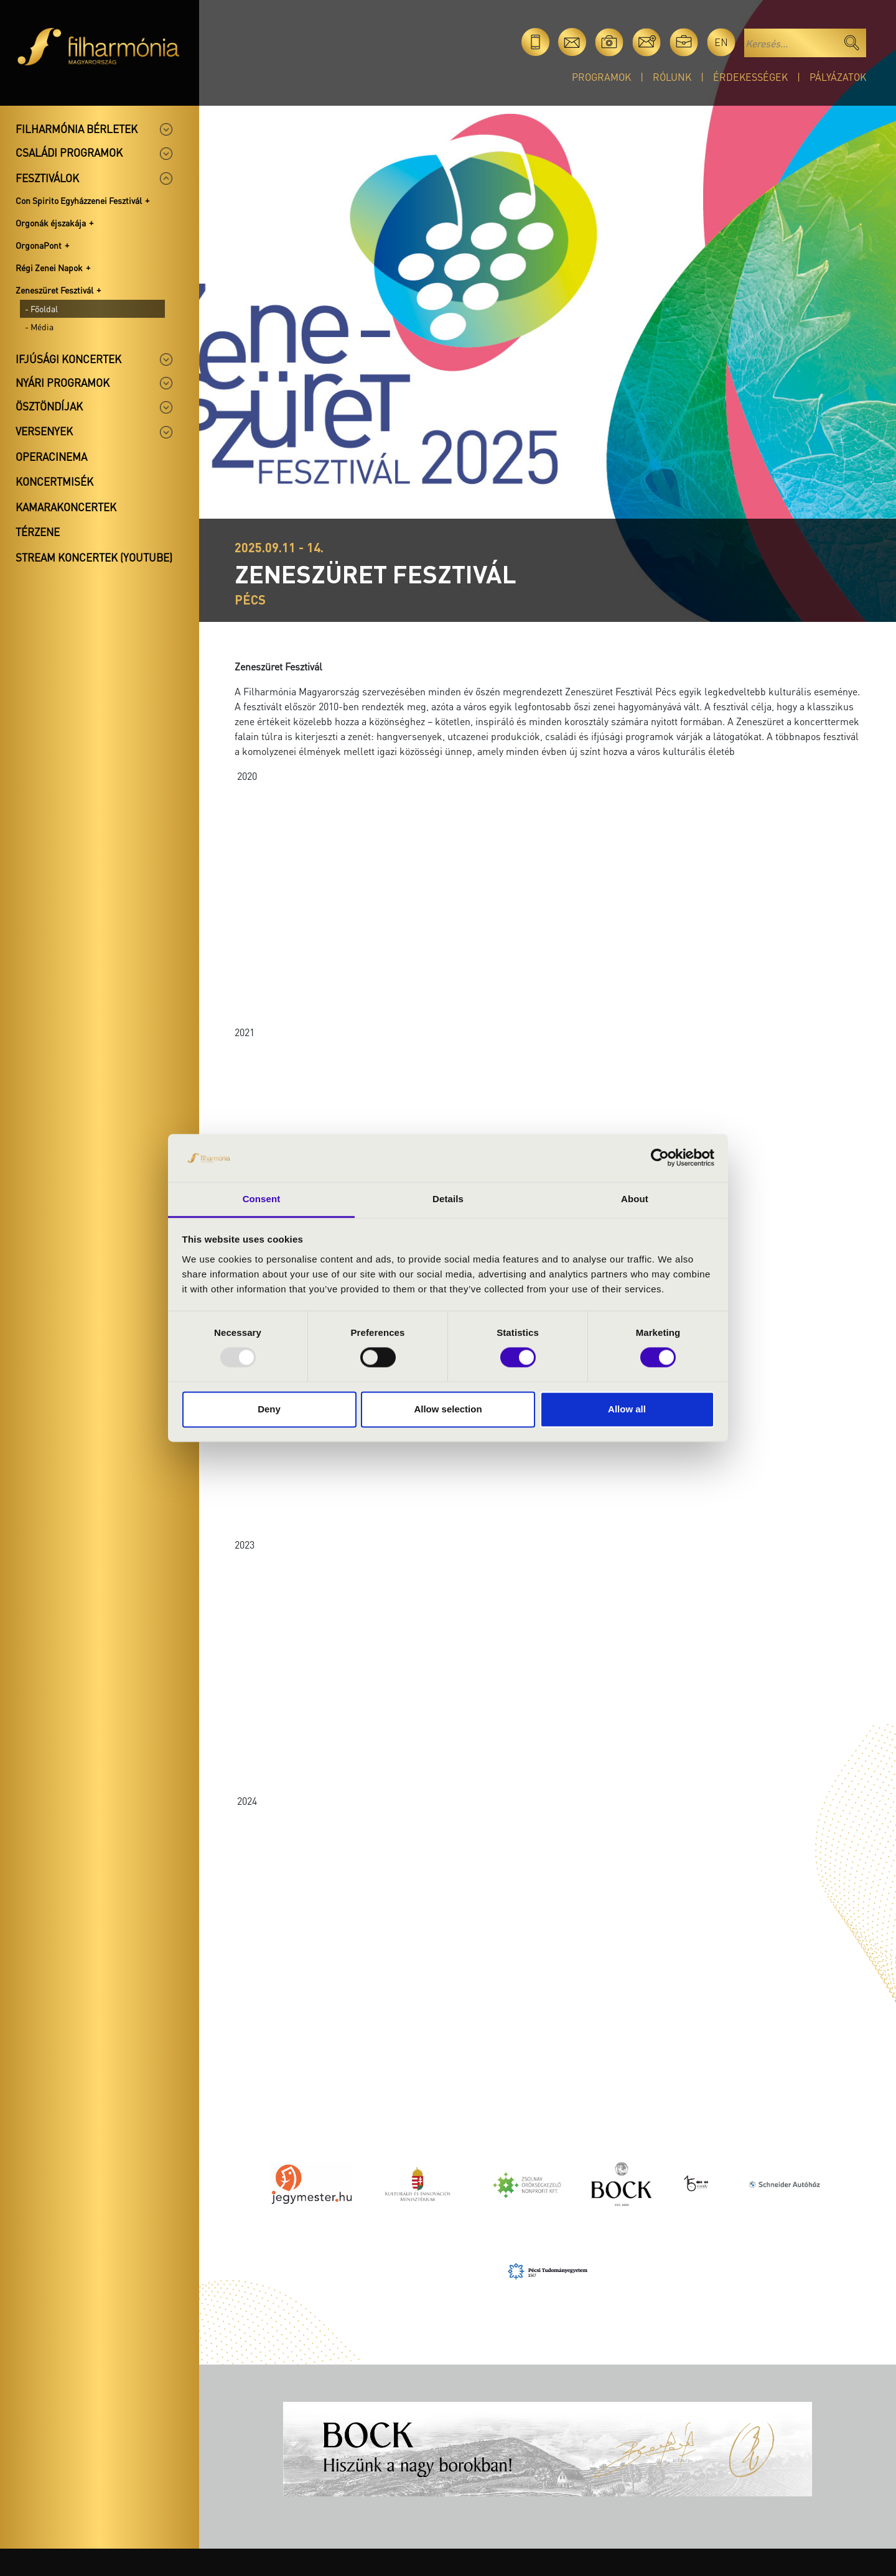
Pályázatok (838, 76)
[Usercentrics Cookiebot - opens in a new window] (659, 1158)
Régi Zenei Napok (49, 267)
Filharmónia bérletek (77, 129)
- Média (39, 326)
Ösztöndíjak (49, 406)
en (721, 42)
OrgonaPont (39, 245)
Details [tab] (448, 1198)
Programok (601, 76)
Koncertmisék (54, 481)
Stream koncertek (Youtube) (94, 557)
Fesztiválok (47, 178)
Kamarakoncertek (66, 507)
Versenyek (44, 431)
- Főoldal (41, 308)
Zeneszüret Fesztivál (54, 289)
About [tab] (634, 1198)
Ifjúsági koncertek (68, 359)
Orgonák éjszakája (51, 222)
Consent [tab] (262, 1198)
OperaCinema (51, 456)
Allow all (627, 1409)
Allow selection (448, 1409)
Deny (269, 1409)
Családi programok (69, 152)
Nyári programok (63, 382)
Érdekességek (750, 76)
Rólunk (672, 76)
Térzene (38, 532)
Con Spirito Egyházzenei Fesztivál (79, 200)
